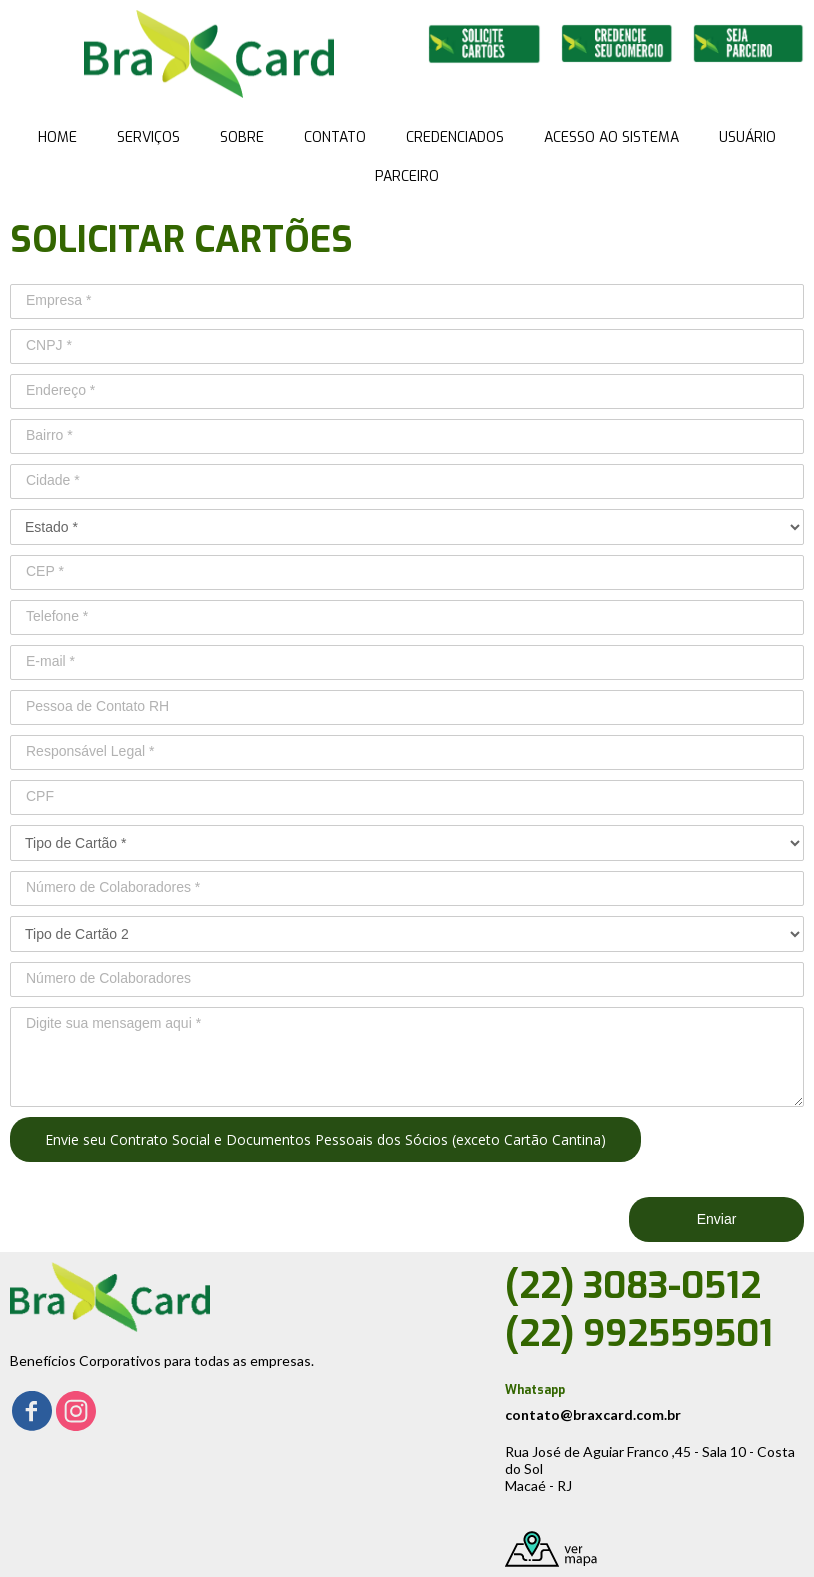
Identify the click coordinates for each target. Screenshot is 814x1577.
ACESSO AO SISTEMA (611, 137)
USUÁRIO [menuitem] (747, 137)
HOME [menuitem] (57, 137)
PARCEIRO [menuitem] (407, 176)
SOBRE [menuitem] (242, 137)
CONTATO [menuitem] (335, 137)
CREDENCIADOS (455, 137)
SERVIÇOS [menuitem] (148, 137)
